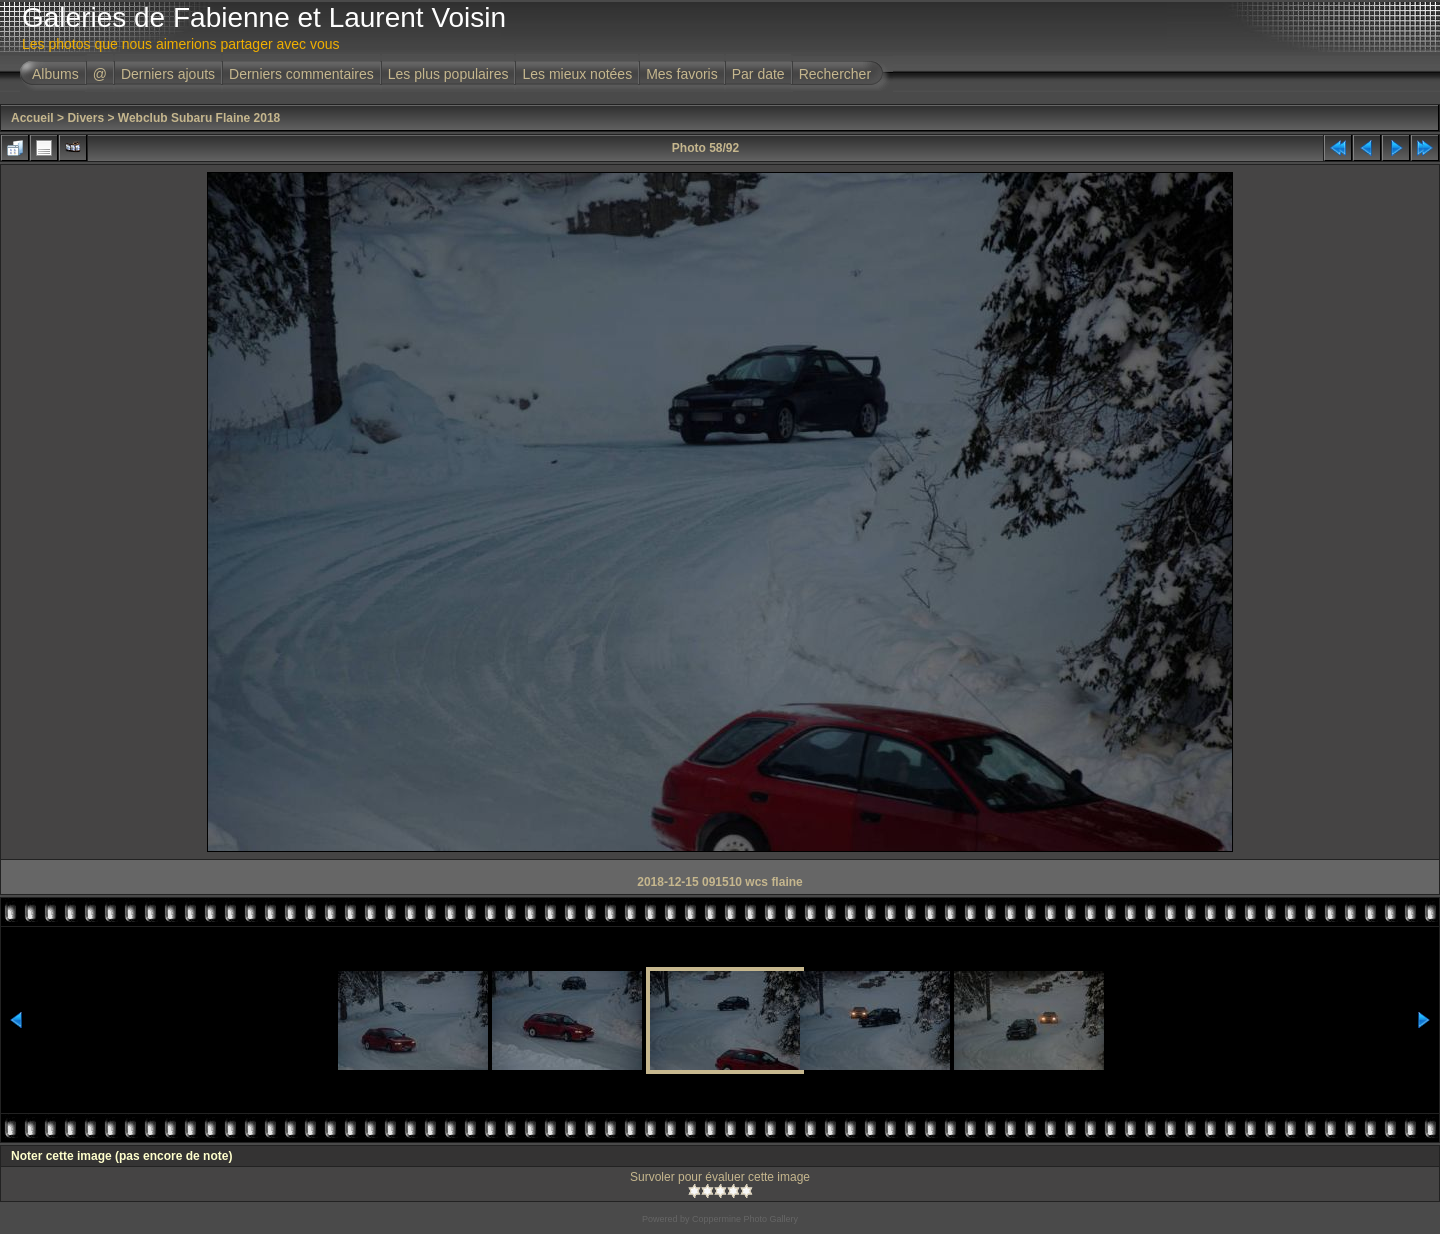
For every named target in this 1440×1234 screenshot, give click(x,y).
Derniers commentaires (301, 74)
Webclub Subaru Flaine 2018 (199, 118)
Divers (85, 118)
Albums (55, 74)
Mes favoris (682, 74)
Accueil (32, 118)
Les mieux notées (577, 74)
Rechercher (835, 74)
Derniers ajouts (168, 74)
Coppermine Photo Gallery (745, 1219)
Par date (758, 74)
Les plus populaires (448, 74)
